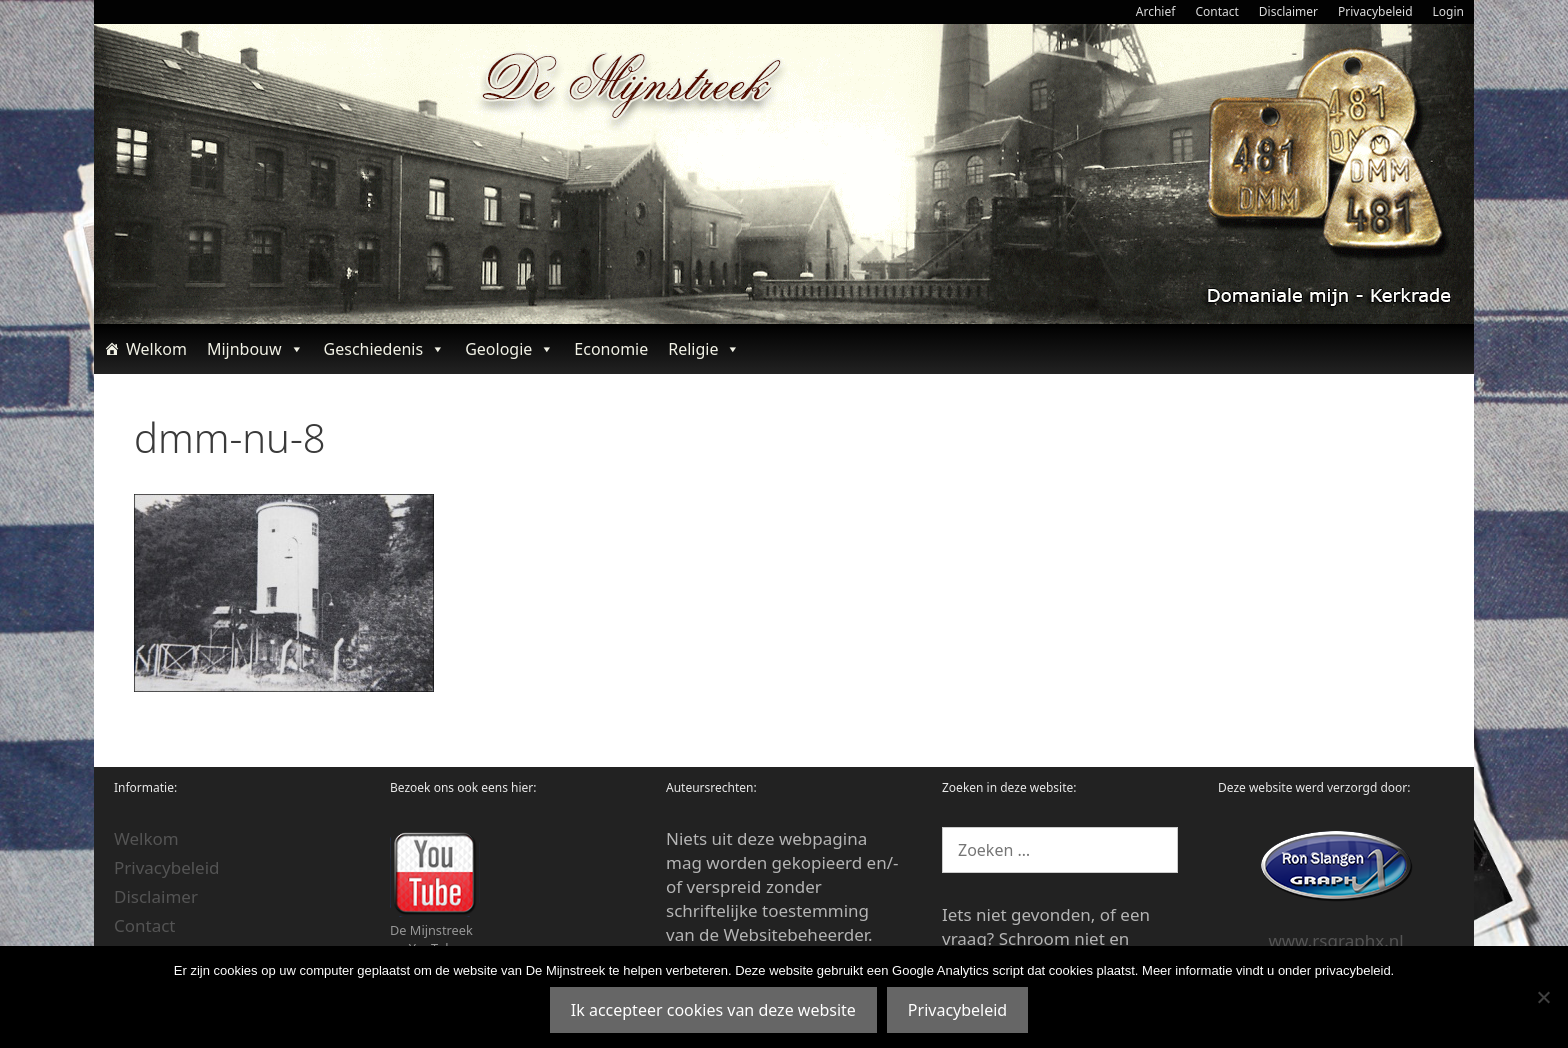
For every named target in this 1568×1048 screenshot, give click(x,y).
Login (1448, 11)
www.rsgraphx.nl (1335, 940)
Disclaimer (1288, 11)
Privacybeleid (1375, 11)
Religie (704, 349)
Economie (611, 349)
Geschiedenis (385, 349)
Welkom (156, 349)
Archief (1156, 11)
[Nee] (1543, 997)
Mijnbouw (255, 349)
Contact (1216, 11)
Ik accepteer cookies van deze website (713, 1010)
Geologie (509, 349)
